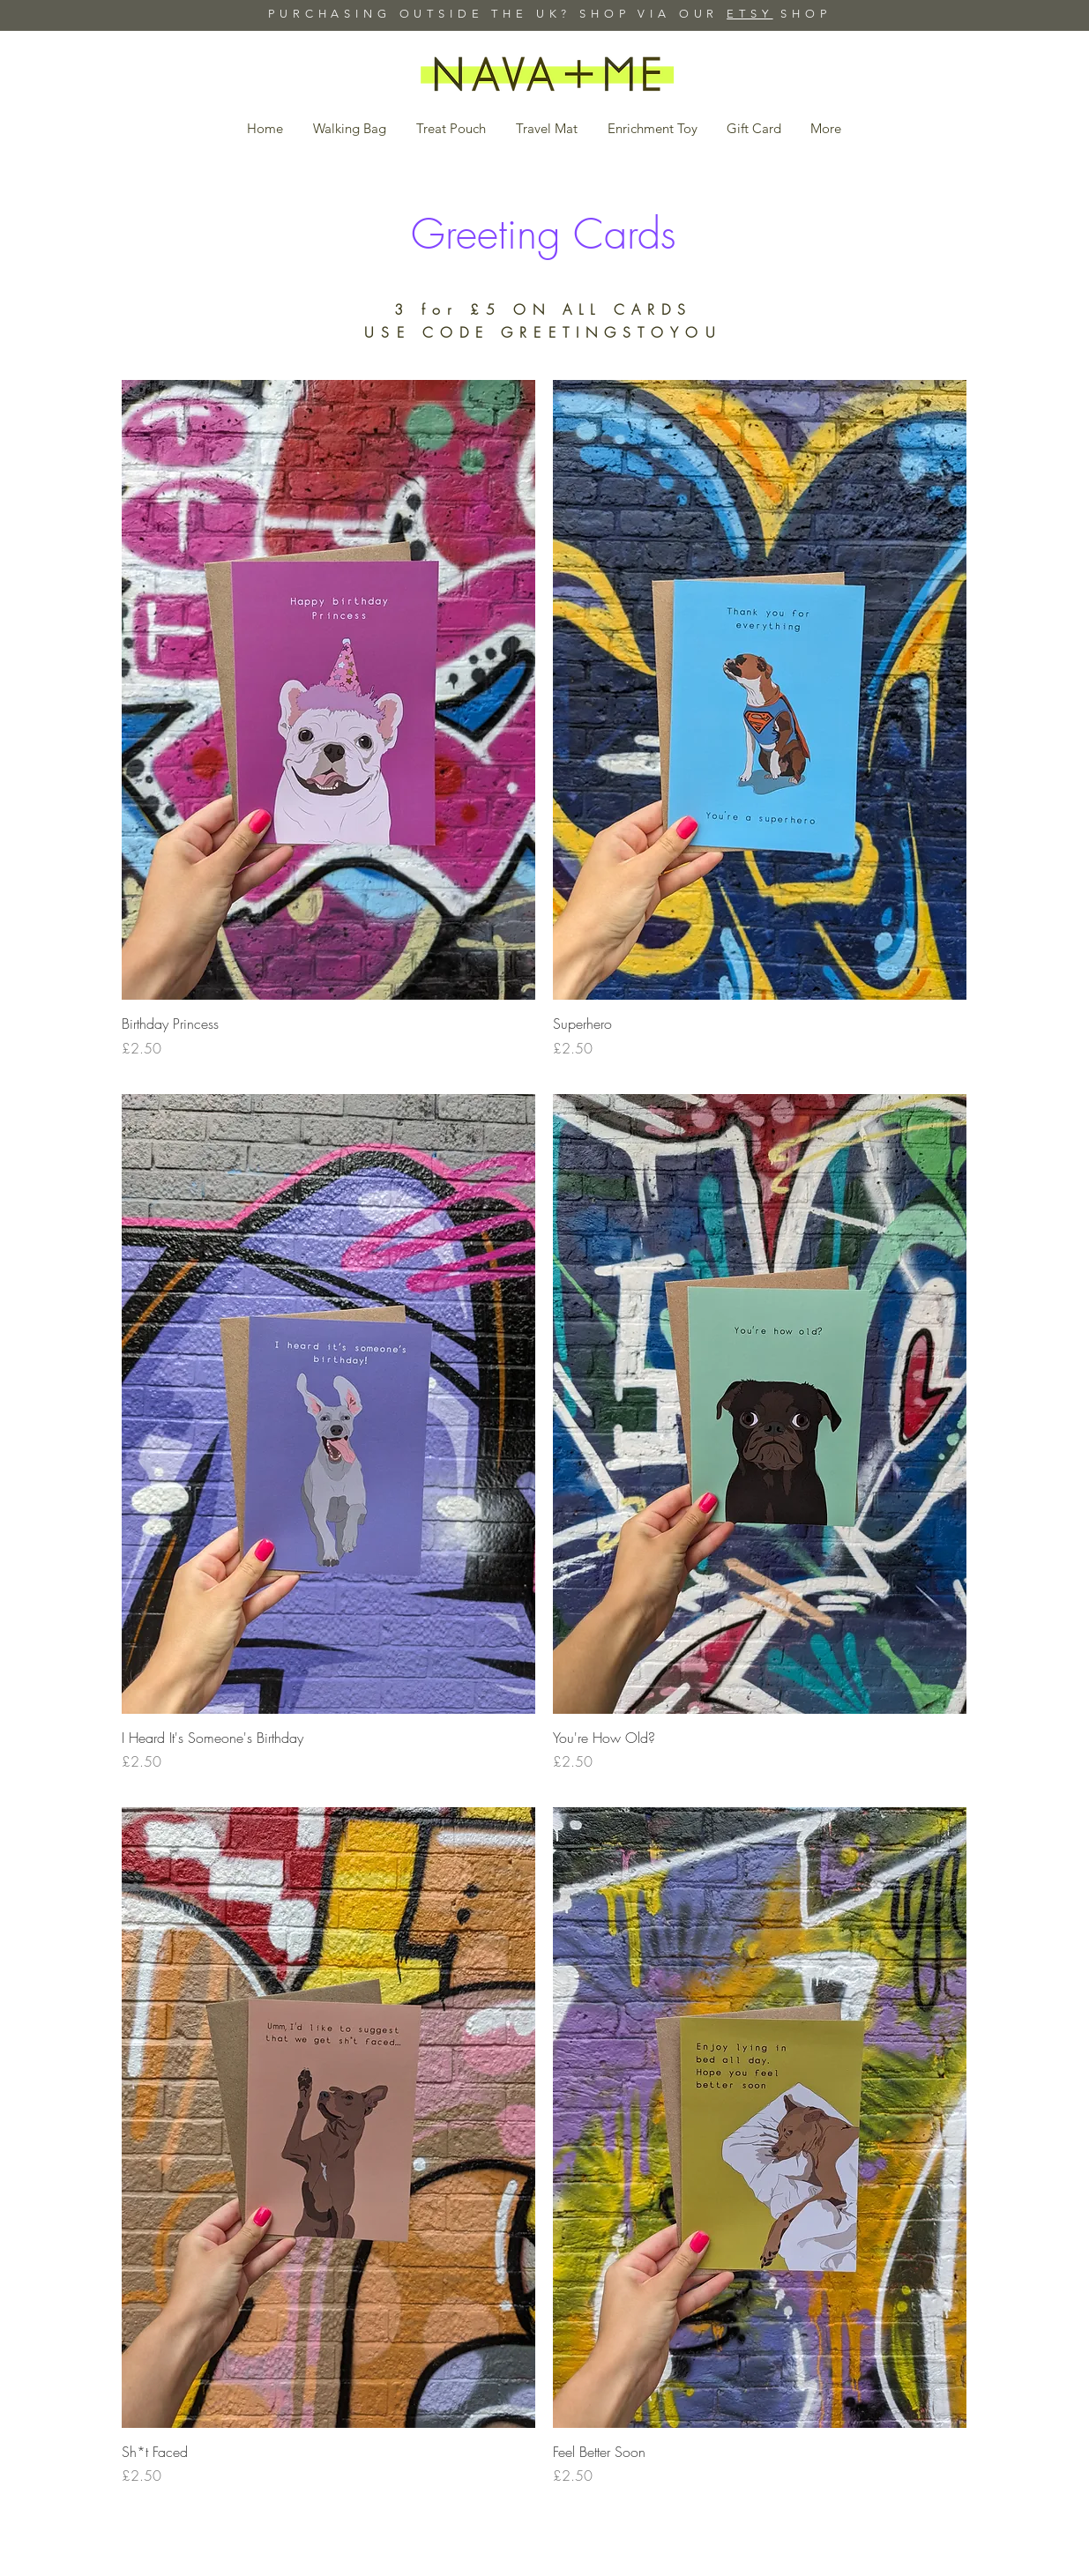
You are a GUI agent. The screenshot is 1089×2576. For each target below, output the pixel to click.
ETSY (749, 13)
